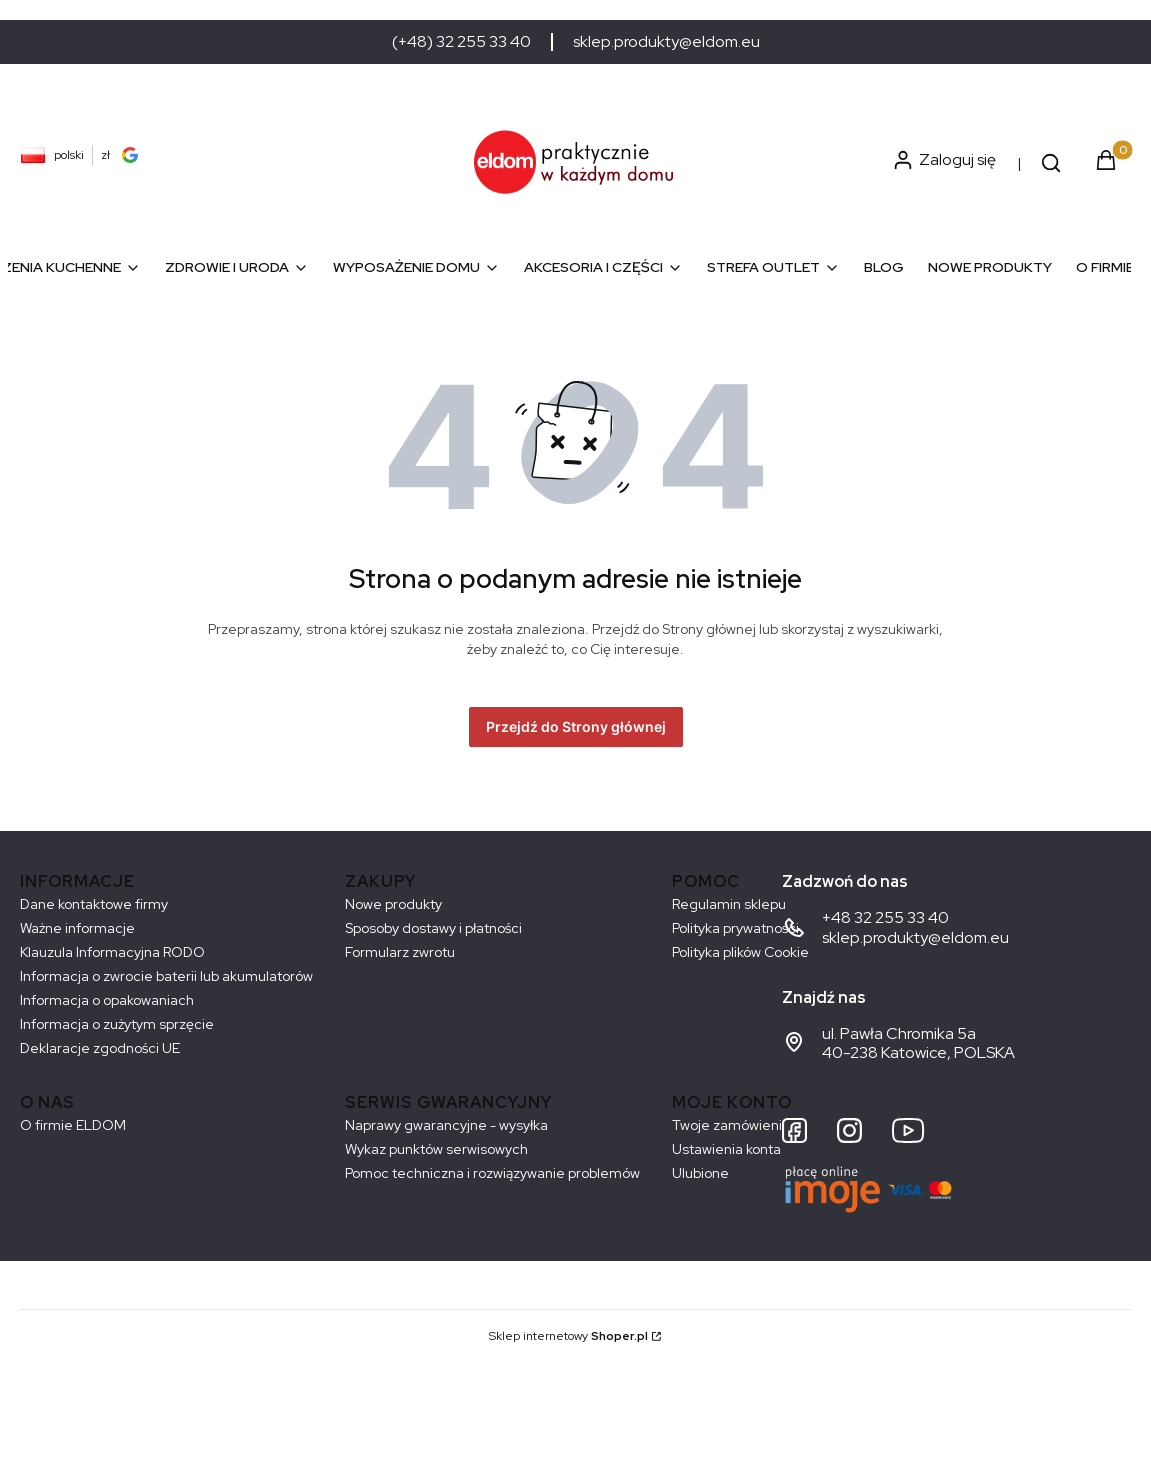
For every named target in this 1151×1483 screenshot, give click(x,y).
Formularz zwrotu (400, 952)
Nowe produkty (393, 904)
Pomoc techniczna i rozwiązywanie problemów (492, 1173)
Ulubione (700, 1173)
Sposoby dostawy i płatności (433, 928)
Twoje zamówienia (731, 1125)
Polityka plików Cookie (740, 952)
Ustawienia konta (726, 1149)
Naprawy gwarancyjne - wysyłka (446, 1125)
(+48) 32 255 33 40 (461, 42)
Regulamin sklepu (729, 904)
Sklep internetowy (568, 1336)
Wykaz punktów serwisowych (436, 1149)
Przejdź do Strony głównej (576, 726)
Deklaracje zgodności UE (100, 1048)
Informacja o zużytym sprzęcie (117, 1024)
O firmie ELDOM (73, 1125)
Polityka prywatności (735, 928)
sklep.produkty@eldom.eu (666, 42)
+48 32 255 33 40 (885, 917)
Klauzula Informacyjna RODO (112, 952)
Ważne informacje (77, 928)
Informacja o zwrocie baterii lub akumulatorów (166, 976)
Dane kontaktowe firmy (94, 904)
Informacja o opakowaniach (107, 1000)
